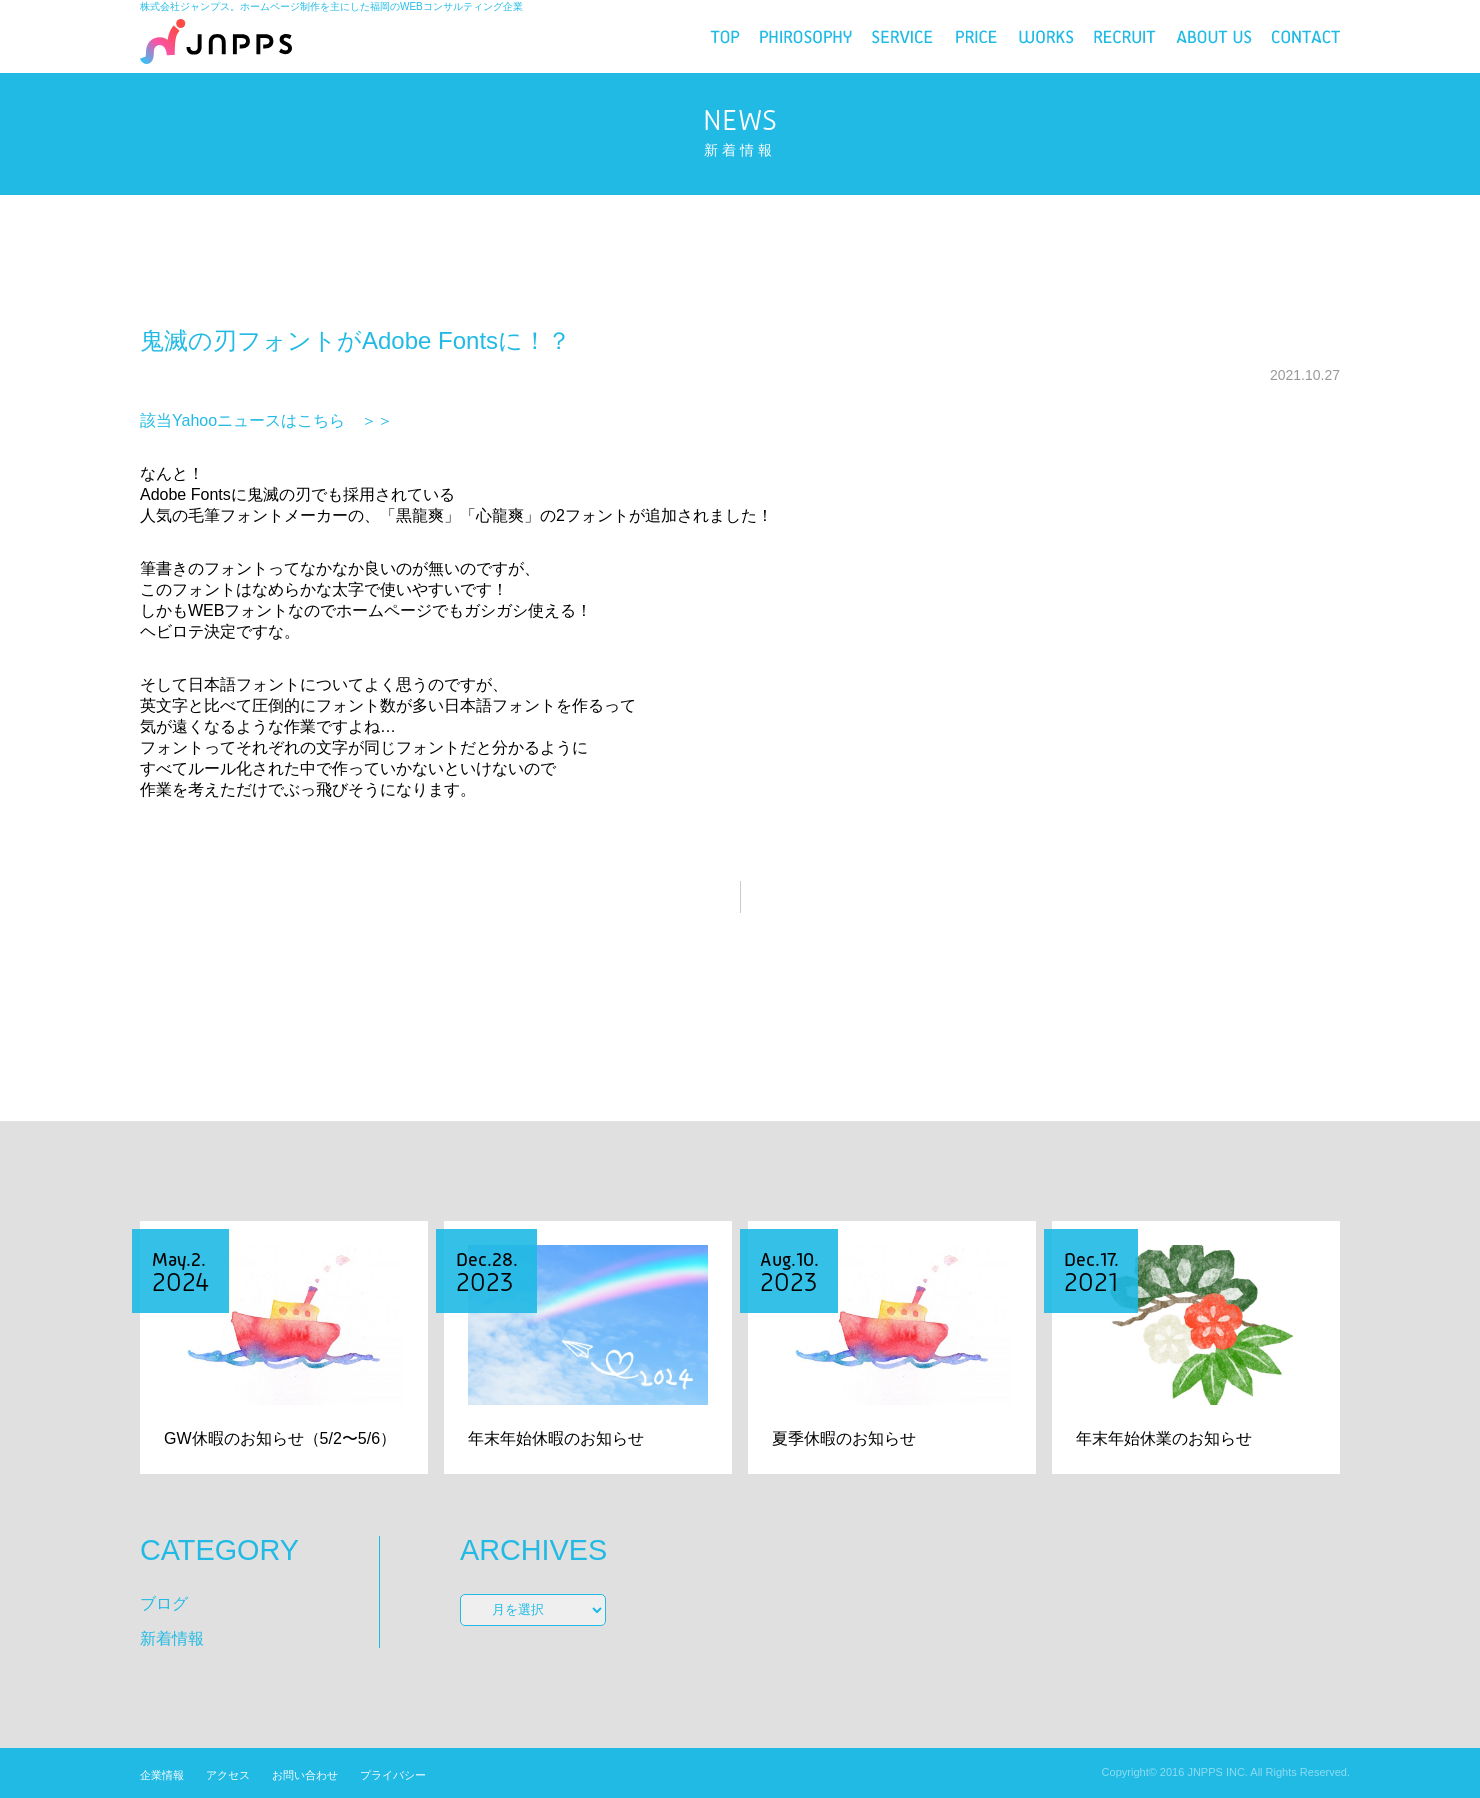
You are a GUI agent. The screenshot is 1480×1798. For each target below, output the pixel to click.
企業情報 (162, 1775)
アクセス (228, 1775)
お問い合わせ (305, 1775)
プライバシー (393, 1775)
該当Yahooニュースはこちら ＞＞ (266, 420)
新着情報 (172, 1638)
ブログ (164, 1603)
